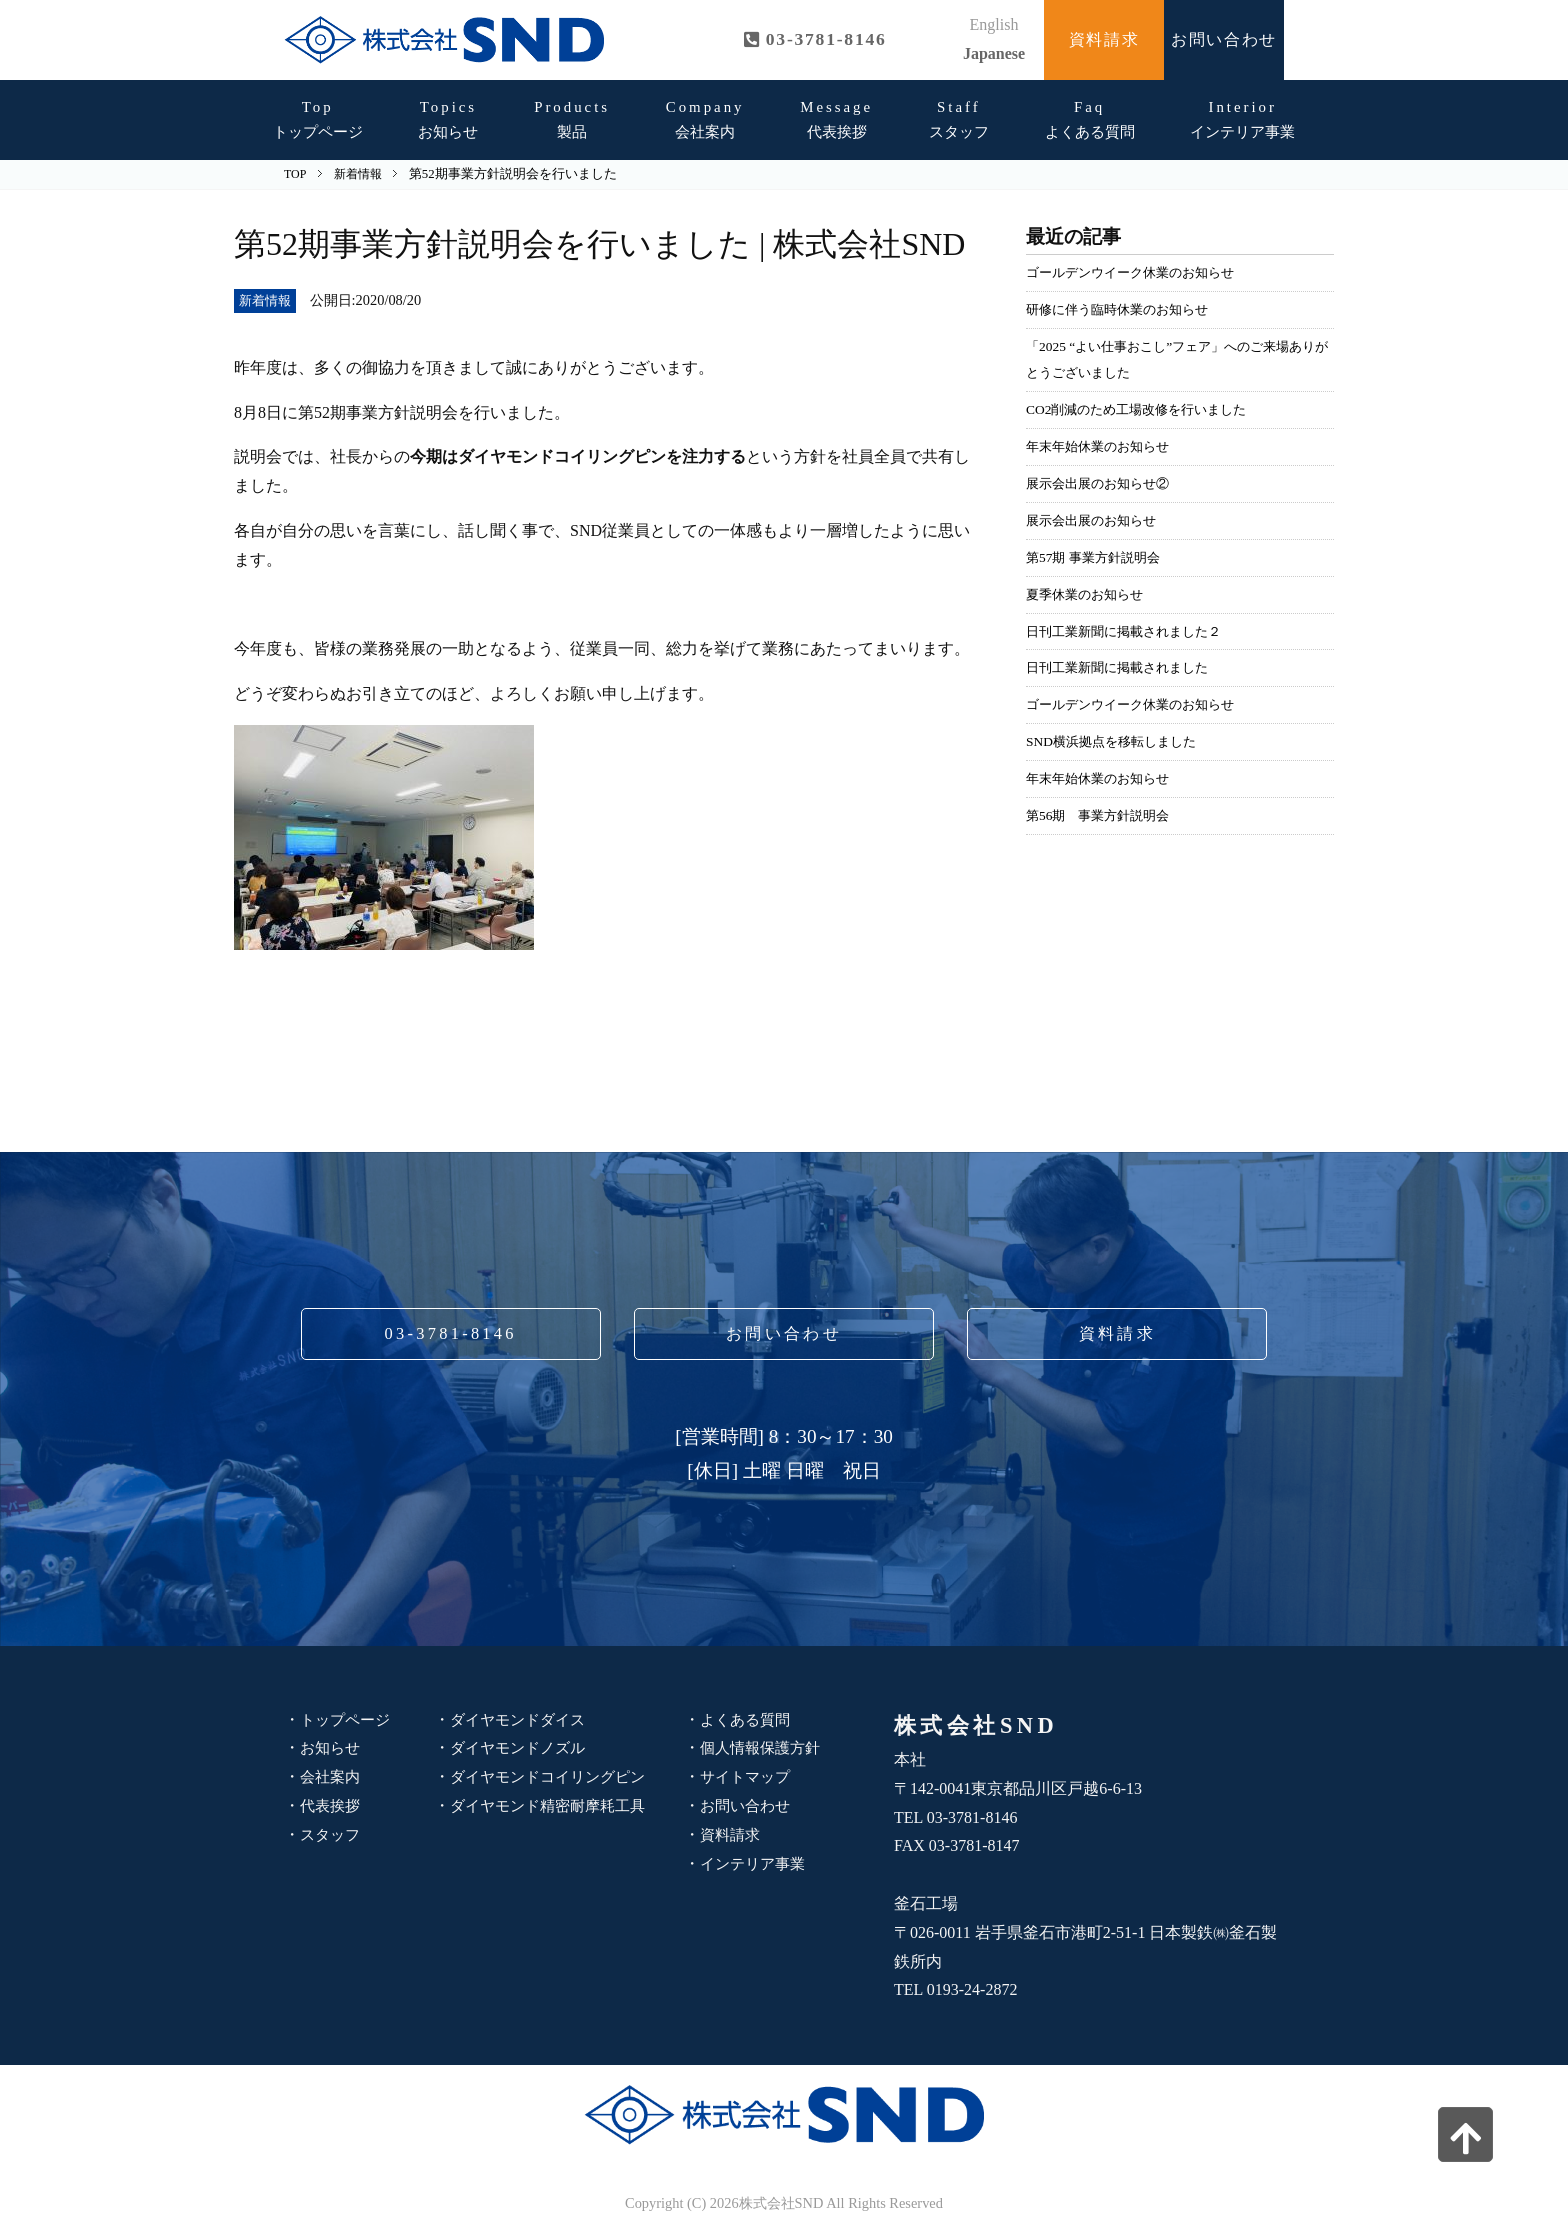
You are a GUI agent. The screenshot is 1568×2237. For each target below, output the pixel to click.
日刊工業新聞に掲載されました (1124, 667)
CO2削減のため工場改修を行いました (1144, 409)
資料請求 (1104, 39)
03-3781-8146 (451, 1333)
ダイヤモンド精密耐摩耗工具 (554, 1805)
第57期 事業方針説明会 (1098, 557)
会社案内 (705, 119)
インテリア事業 (1242, 119)
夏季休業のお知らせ (1089, 594)
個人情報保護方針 (764, 1747)
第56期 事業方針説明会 (1103, 815)
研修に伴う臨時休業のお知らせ (1124, 309)
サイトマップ (748, 1776)
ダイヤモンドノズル (522, 1747)
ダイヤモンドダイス (522, 1719)
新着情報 (267, 300)
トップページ (318, 119)
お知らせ (448, 119)
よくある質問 (1090, 119)
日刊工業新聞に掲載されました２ (1131, 631)
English (994, 24)
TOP (295, 174)
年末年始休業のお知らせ (1103, 446)
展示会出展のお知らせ (1096, 520)
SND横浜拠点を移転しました (1117, 741)
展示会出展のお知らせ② (1103, 483)
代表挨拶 (836, 119)
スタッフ (959, 119)
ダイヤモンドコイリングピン (554, 1776)
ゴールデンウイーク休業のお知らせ (1138, 272)
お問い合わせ (1224, 39)
